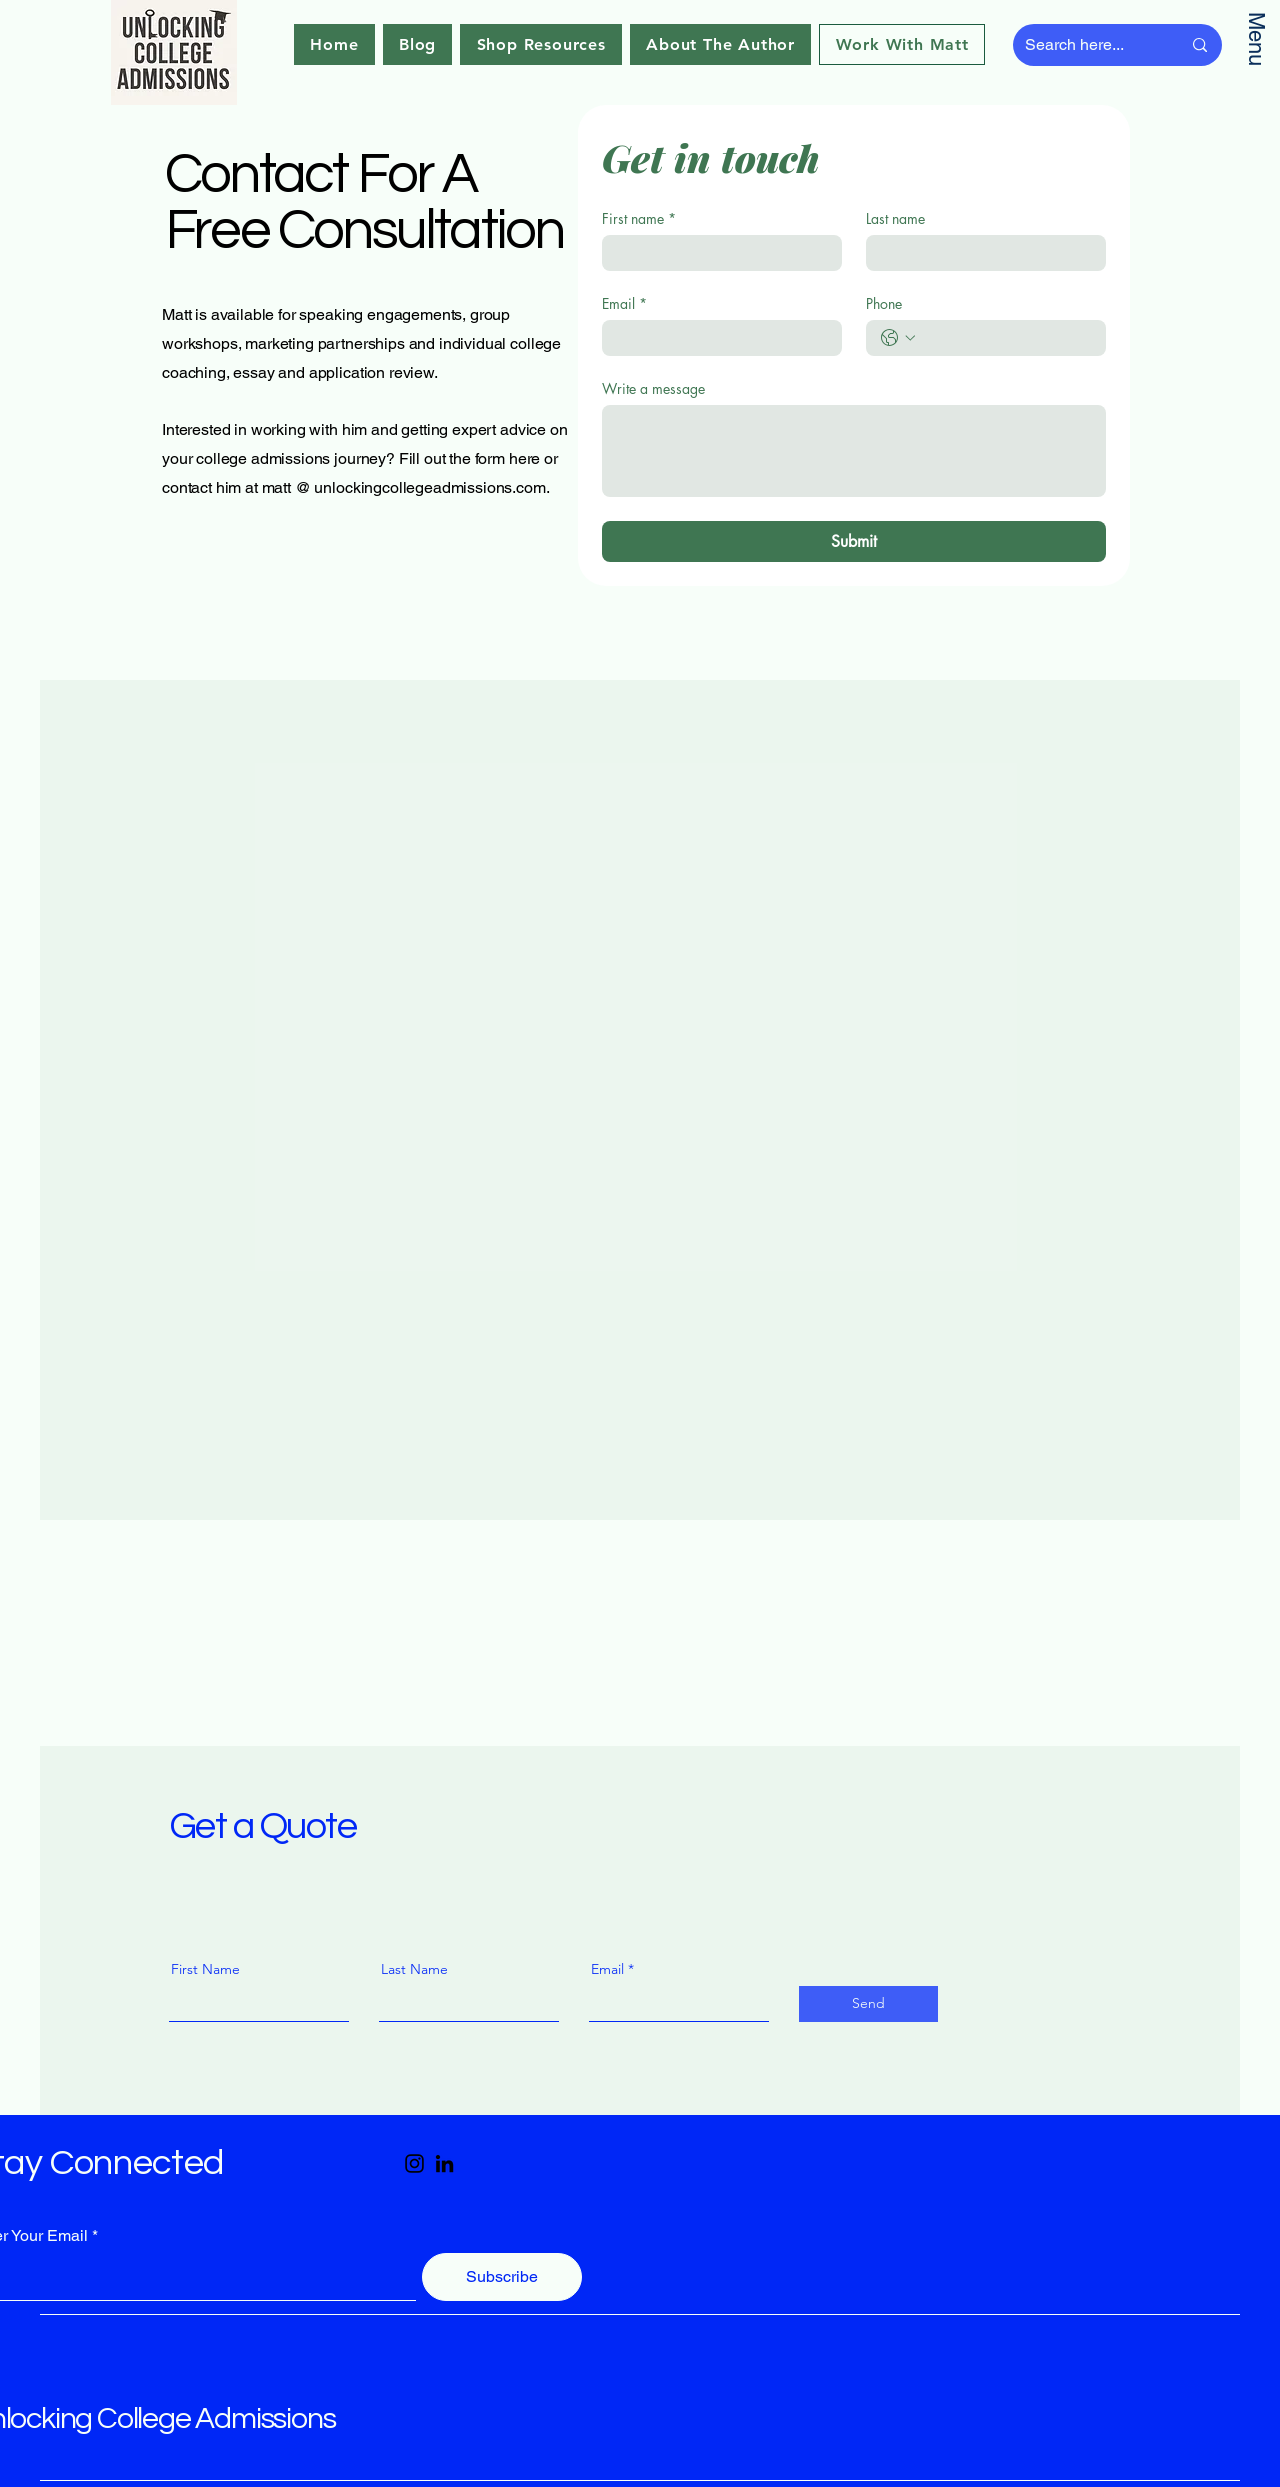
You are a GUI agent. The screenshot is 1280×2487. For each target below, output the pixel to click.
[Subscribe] (502, 2277)
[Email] (716, 338)
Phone (884, 303)
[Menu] (1257, 45)
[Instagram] (414, 2163)
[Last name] (980, 253)
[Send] (868, 2004)
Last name (895, 218)
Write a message (653, 388)
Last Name (414, 1969)
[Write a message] (854, 451)
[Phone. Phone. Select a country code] (898, 338)
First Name (205, 1969)
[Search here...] (1088, 45)
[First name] (716, 253)
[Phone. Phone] (1006, 338)
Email (624, 303)
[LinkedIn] (444, 2163)
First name (639, 218)
